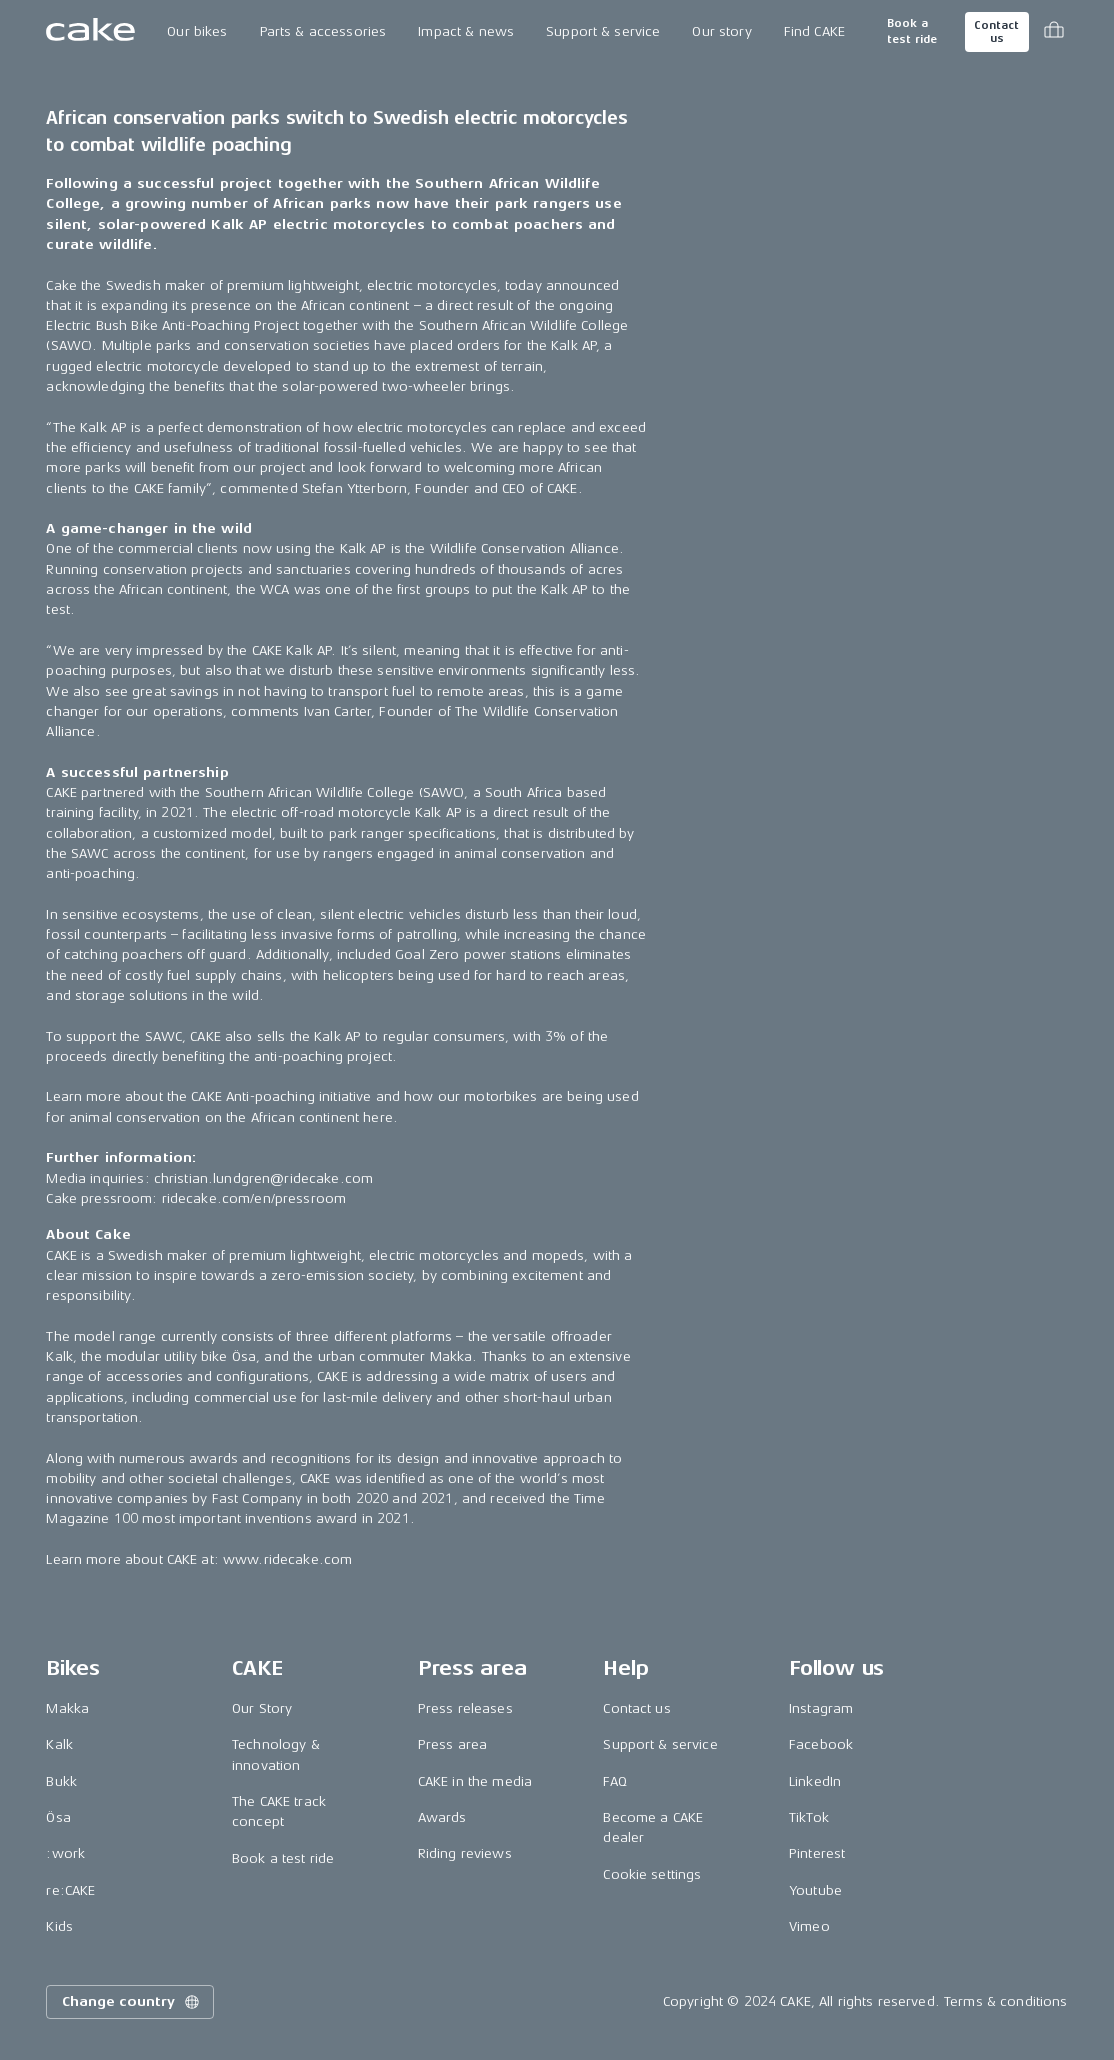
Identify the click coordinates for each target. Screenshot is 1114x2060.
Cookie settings (652, 1874)
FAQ (614, 1781)
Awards (442, 1817)
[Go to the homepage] (90, 32)
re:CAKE (70, 1890)
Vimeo (809, 1926)
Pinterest (817, 1853)
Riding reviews (465, 1853)
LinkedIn (815, 1781)
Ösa (58, 1817)
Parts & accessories (323, 31)
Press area (452, 1744)
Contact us (996, 32)
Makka (67, 1708)
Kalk (59, 1744)
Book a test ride (912, 31)
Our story (721, 31)
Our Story (262, 1708)
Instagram (821, 1708)
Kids (59, 1926)
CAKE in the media (475, 1781)
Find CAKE (814, 31)
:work (65, 1853)
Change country (132, 2002)
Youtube (815, 1890)
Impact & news (466, 31)
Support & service (603, 31)
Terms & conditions (1006, 2001)
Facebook (821, 1744)
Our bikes (197, 31)
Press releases (465, 1708)
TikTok (809, 1817)
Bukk (61, 1781)
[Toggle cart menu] (1054, 32)
